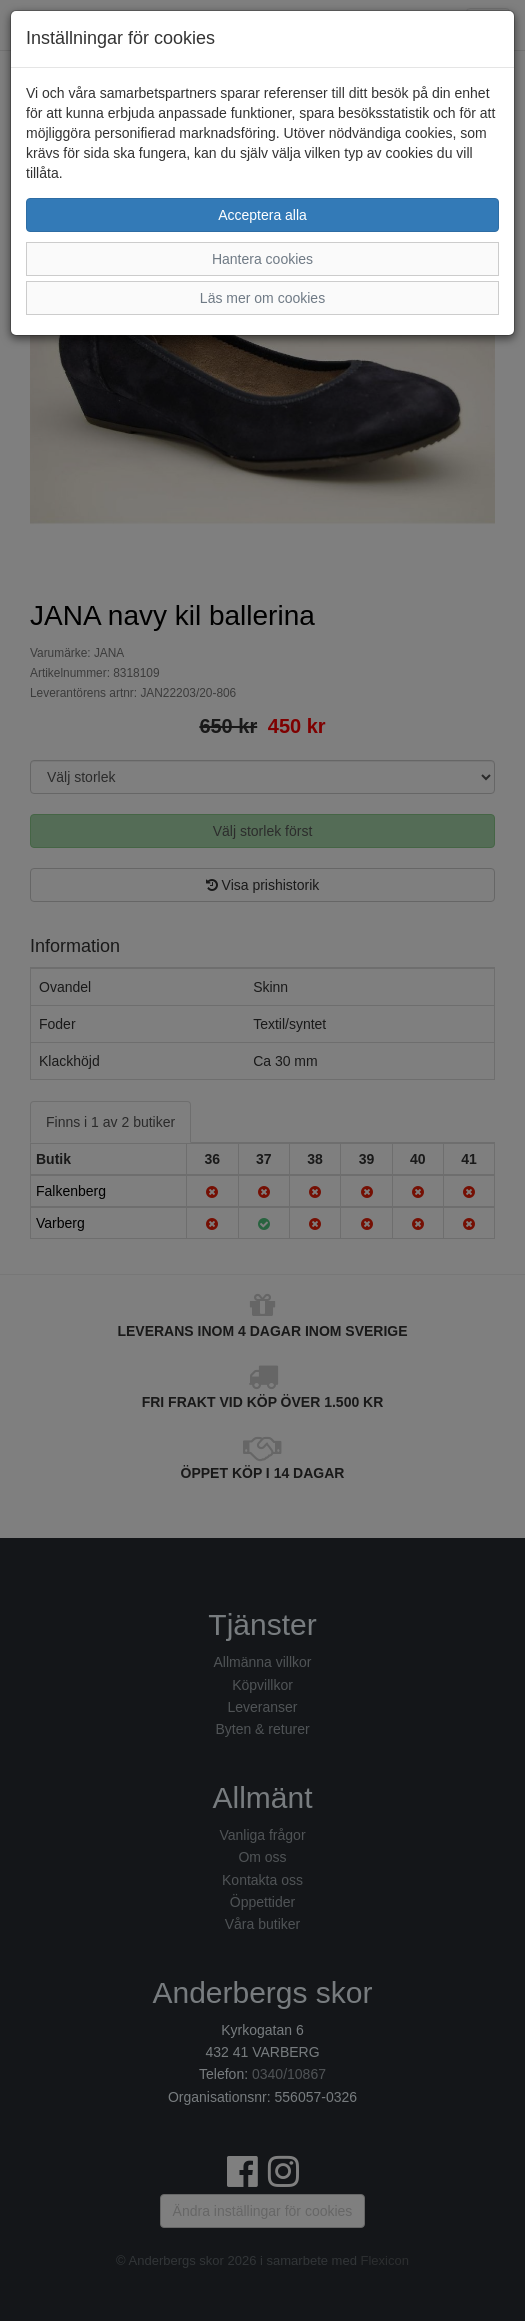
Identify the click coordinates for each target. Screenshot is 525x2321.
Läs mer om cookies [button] (262, 298)
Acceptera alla (262, 215)
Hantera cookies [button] (262, 259)
